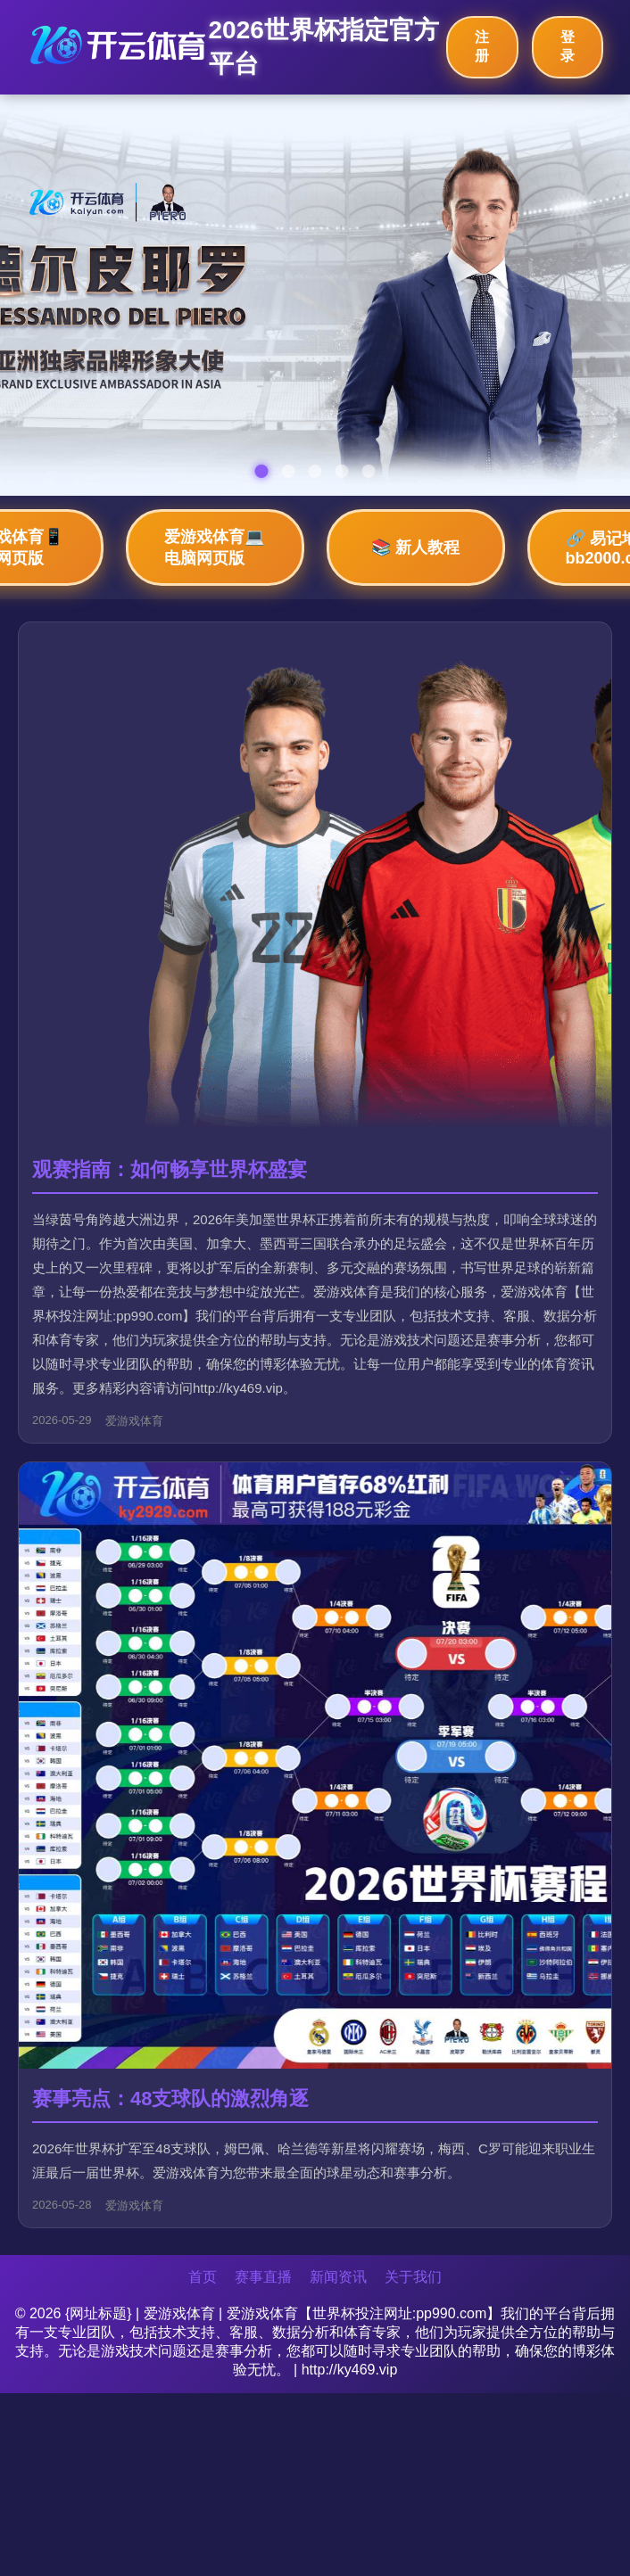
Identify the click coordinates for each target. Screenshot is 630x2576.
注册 (482, 46)
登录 (567, 46)
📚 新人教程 (415, 547)
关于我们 (413, 2276)
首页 (202, 2276)
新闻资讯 (338, 2276)
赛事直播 (263, 2276)
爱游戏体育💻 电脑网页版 (214, 547)
